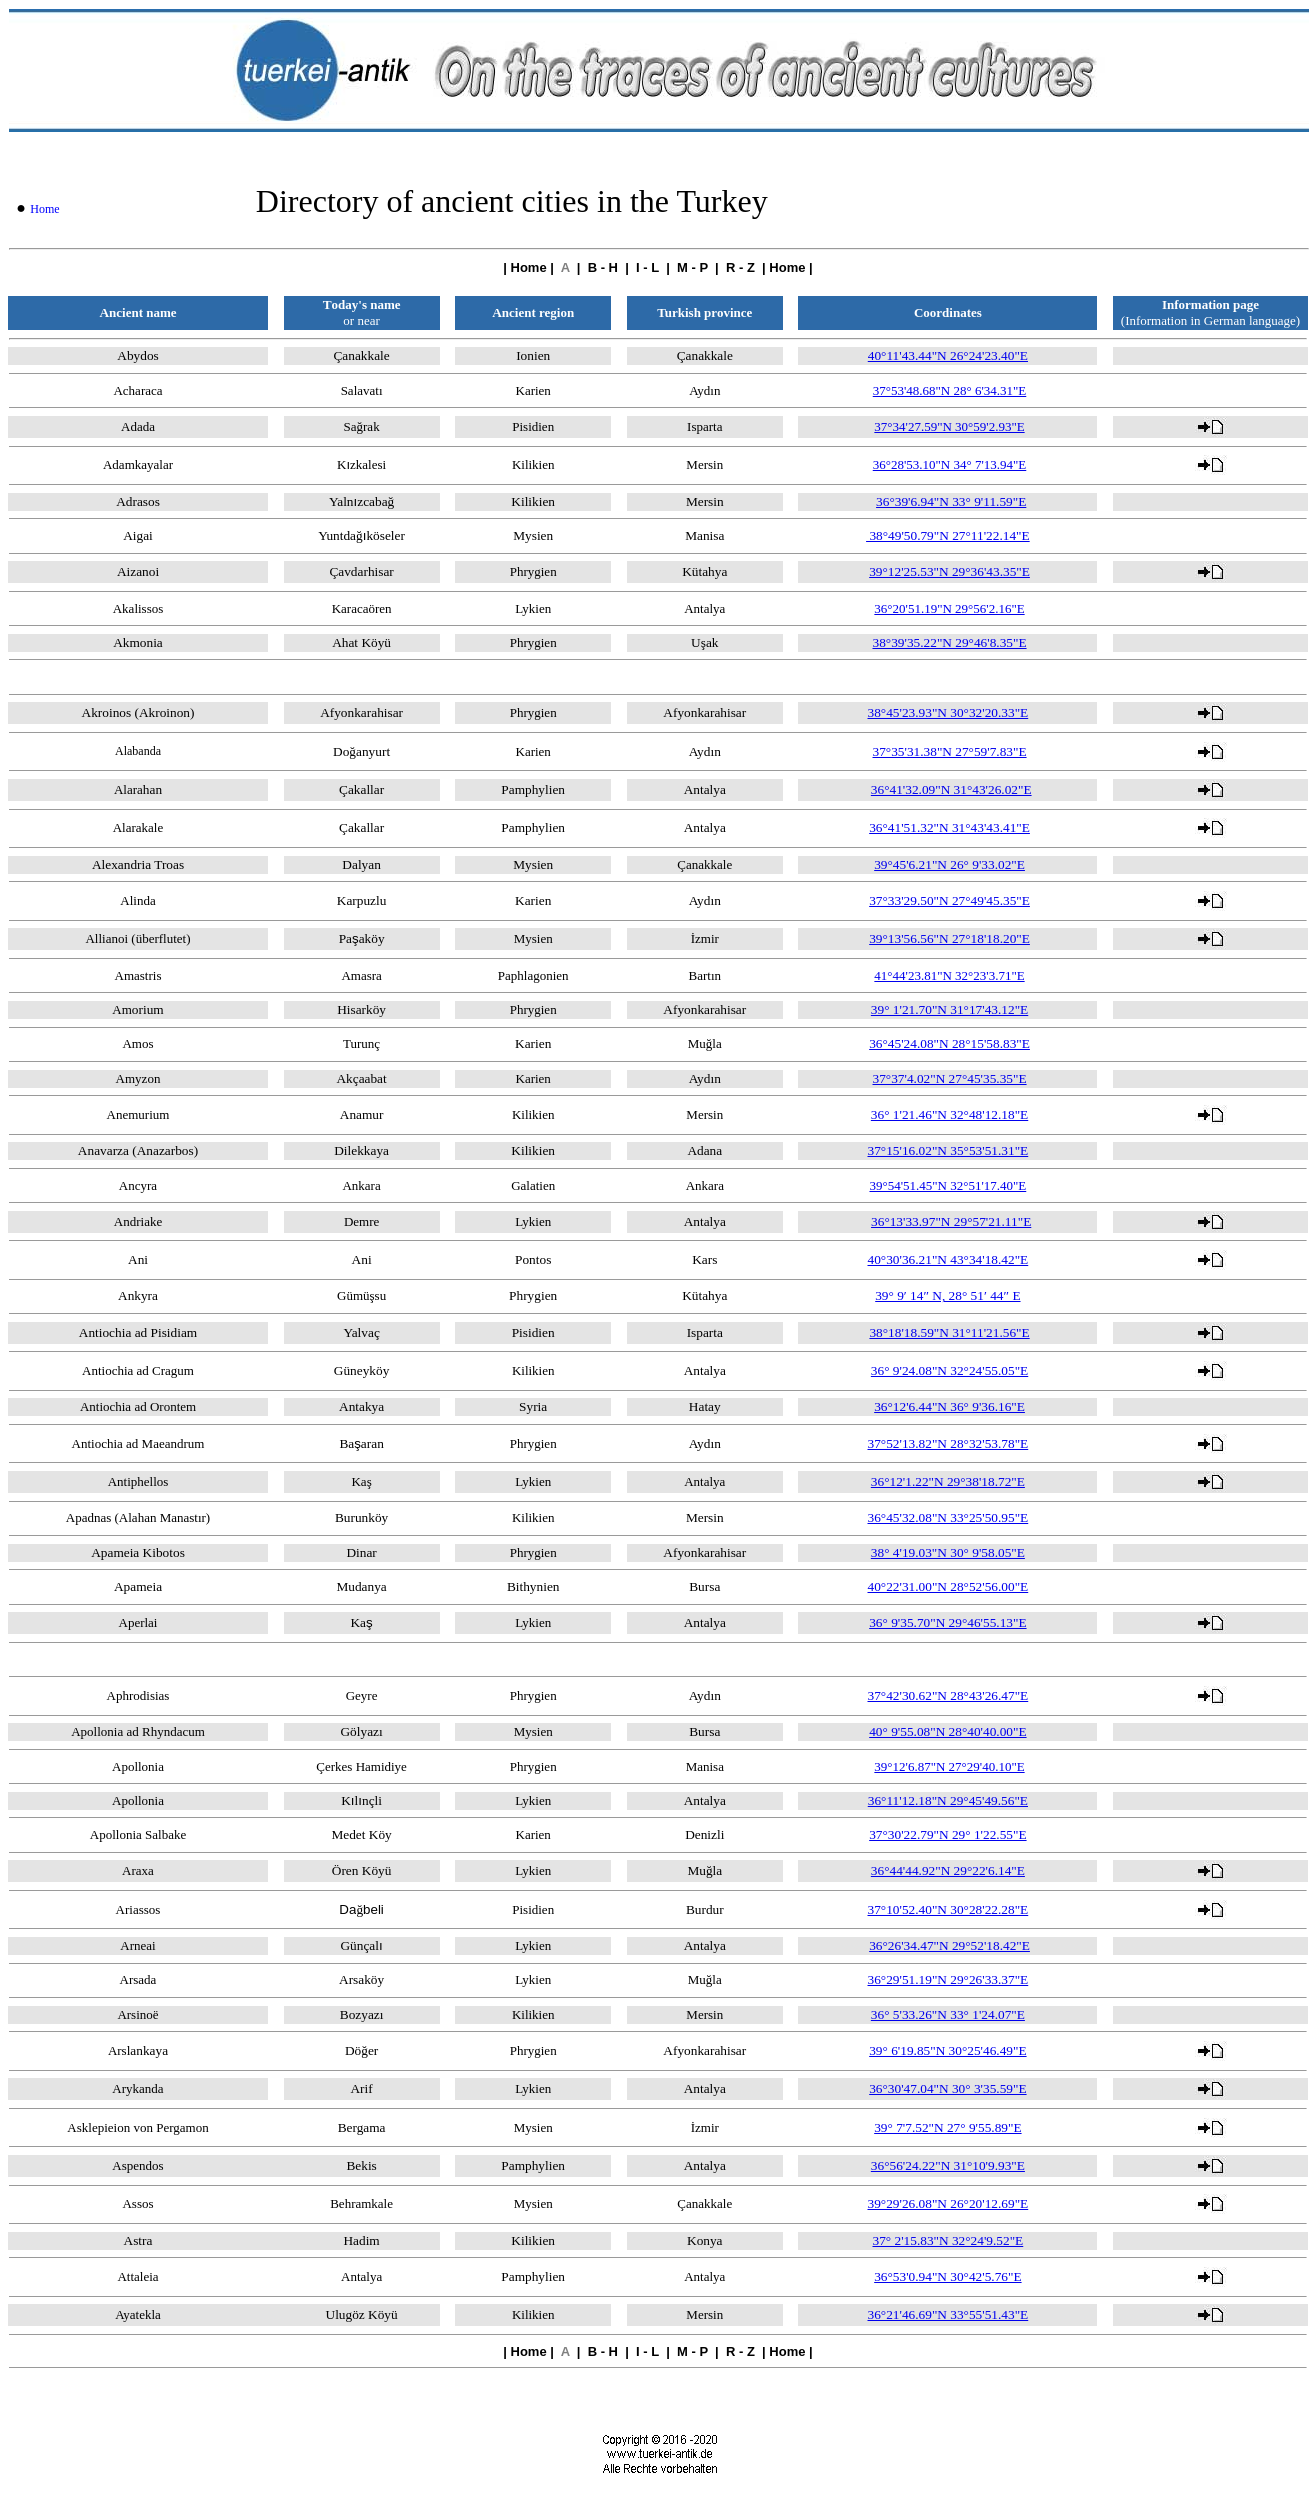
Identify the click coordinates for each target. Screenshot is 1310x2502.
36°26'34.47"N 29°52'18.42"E (949, 1945)
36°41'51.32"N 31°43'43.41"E (949, 827)
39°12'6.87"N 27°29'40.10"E (949, 1766)
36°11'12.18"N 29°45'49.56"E (948, 1800)
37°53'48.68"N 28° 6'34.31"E (950, 390)
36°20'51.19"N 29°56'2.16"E (949, 608)
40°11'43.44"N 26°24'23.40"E (948, 355)
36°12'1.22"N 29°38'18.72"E (948, 1481)
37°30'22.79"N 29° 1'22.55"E (947, 1834)
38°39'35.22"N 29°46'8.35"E (950, 642)
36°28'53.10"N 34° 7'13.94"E (950, 464)
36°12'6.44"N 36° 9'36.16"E (949, 1406)
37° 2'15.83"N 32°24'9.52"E (948, 2240)
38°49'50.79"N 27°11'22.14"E (948, 535)
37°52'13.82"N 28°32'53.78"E (948, 1443)
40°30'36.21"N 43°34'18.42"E (948, 1259)
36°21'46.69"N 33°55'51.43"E (948, 2314)
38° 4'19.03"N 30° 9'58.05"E (948, 1552)
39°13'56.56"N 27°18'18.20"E (949, 938)
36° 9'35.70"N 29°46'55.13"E (947, 1622)
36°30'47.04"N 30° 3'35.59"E (947, 2088)
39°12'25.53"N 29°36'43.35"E (949, 571)
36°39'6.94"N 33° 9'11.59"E (951, 501)
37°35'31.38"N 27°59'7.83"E (950, 751)
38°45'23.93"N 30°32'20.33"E (948, 712)
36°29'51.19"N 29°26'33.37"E (948, 1979)
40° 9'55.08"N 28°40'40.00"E (947, 1731)
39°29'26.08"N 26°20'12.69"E (948, 2203)
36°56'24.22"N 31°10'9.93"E (948, 2165)
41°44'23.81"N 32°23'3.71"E (949, 975)
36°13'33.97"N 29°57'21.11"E (951, 1221)
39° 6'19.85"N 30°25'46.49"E (947, 2050)
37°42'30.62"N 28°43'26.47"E (948, 1695)
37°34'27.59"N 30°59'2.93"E (949, 426)
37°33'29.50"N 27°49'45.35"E (949, 900)
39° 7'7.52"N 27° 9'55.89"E (947, 2127)
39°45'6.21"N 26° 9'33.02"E (949, 864)
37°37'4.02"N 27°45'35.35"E (950, 1078)
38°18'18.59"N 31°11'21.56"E (949, 1332)
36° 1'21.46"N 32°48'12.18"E (949, 1114)
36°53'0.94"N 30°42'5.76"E (947, 2276)
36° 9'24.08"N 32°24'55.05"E (949, 1370)
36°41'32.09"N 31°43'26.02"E (951, 789)
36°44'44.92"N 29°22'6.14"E (948, 1870)
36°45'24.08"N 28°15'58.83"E (949, 1043)
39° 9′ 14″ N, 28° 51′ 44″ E (947, 1295)
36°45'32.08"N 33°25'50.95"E (948, 1517)
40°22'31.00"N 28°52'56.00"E (948, 1586)
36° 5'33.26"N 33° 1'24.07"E (948, 2014)
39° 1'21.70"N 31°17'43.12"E (949, 1009)
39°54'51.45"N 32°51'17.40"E (947, 1185)
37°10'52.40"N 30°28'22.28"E (948, 1909)
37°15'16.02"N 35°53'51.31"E (948, 1150)
